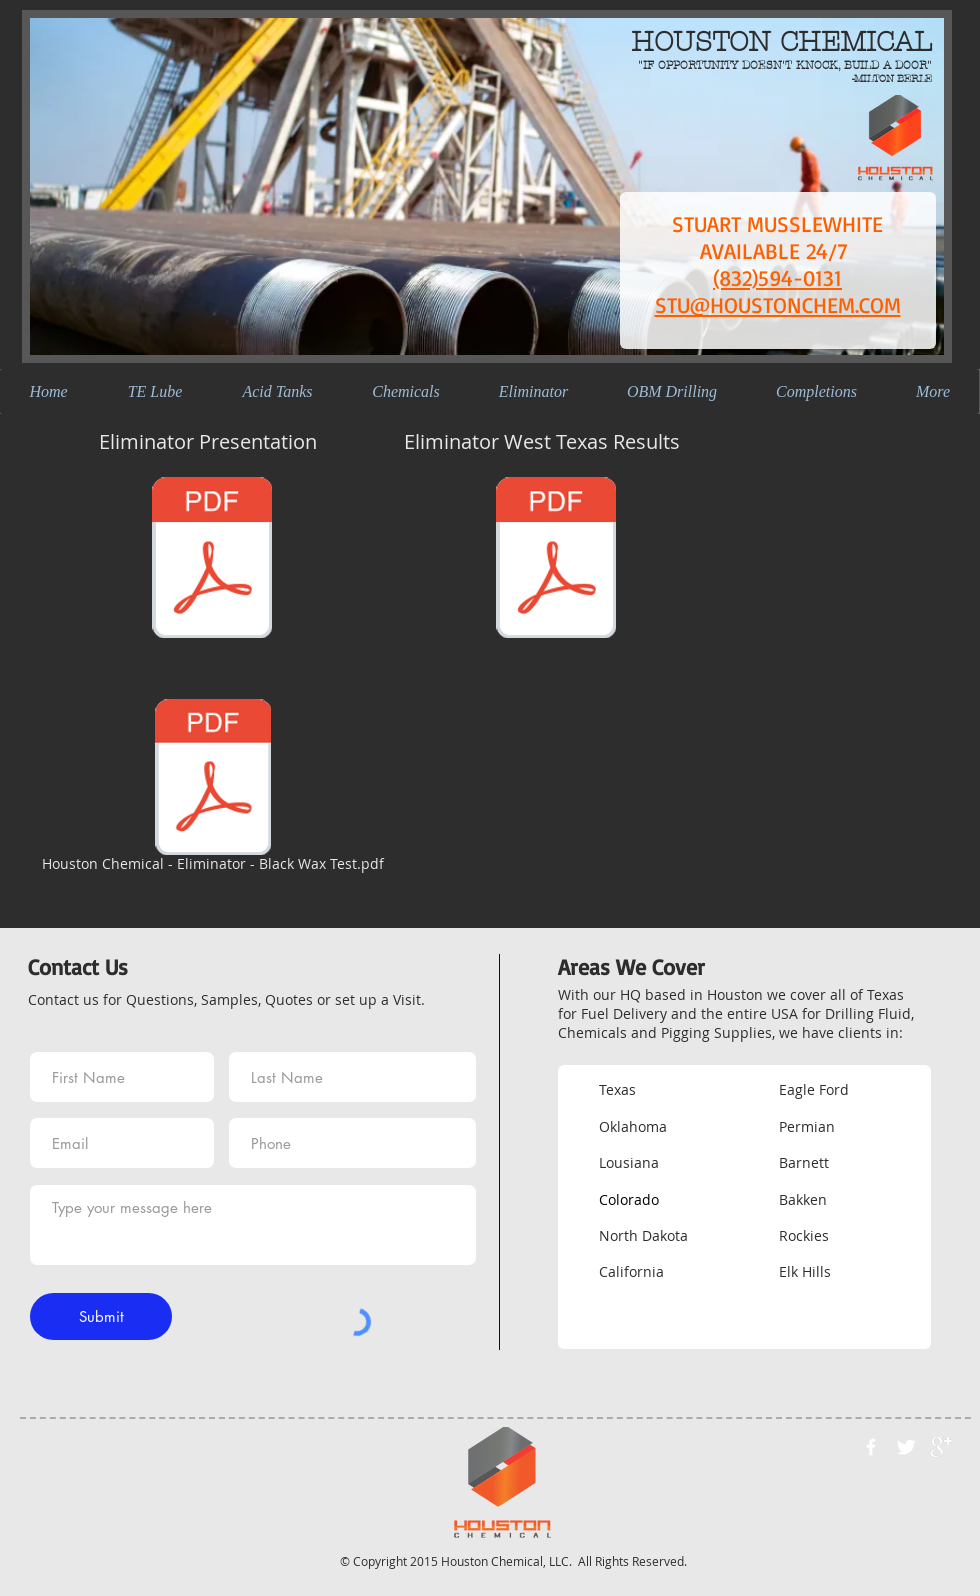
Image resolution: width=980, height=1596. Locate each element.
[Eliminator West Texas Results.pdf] (556, 560)
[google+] (941, 1447)
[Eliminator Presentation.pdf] (212, 560)
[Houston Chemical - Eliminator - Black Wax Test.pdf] (212, 788)
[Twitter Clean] (906, 1447)
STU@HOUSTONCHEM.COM (778, 304)
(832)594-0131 (777, 277)
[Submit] (101, 1316)
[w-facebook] (871, 1447)
